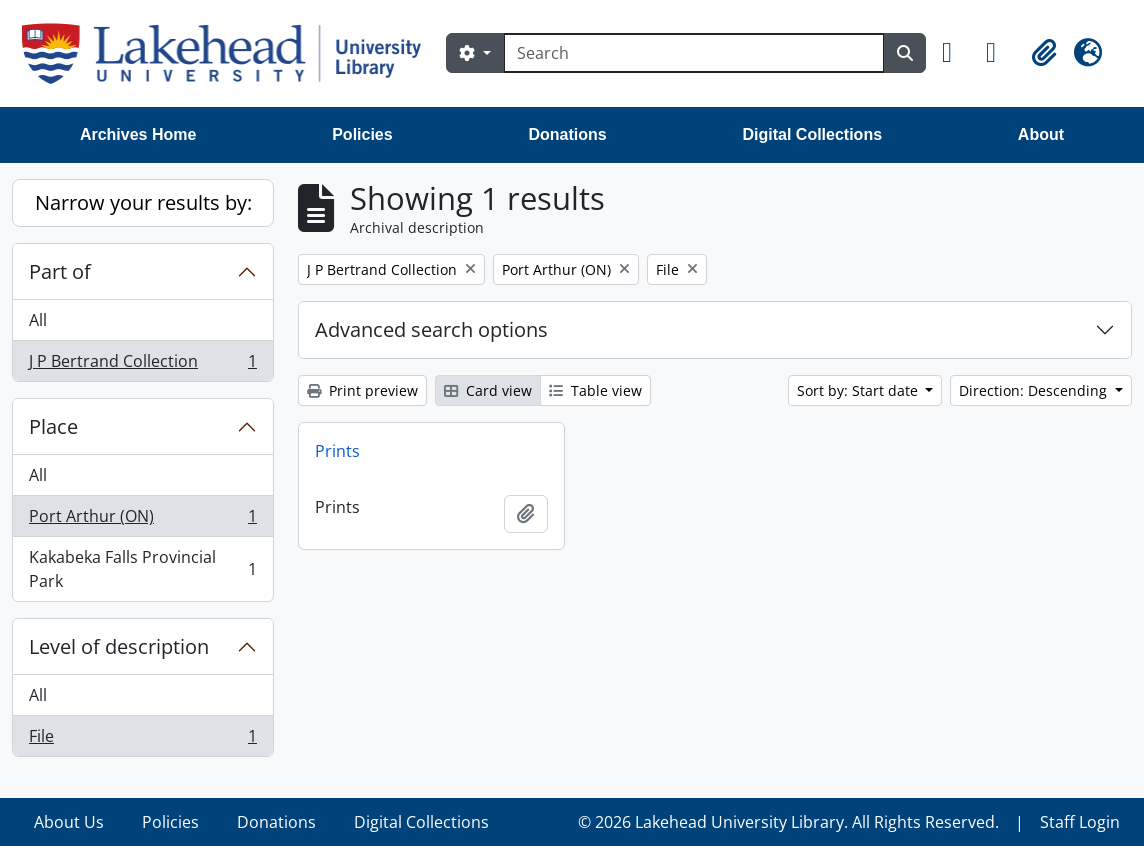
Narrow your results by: (143, 202)
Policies (362, 134)
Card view (488, 390)
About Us (69, 822)
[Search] (694, 53)
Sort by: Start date (859, 390)
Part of (60, 271)
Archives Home (138, 134)
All (38, 320)
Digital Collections (812, 134)
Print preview (362, 390)
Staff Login (1080, 822)
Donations (567, 134)
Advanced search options (431, 329)
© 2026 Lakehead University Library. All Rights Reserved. (788, 822)
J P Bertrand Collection (142, 365)
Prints (337, 451)
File (142, 740)
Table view (595, 390)
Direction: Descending (1035, 390)
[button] (956, 53)
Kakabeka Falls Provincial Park (142, 569)
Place (53, 426)
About (1041, 134)
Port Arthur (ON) (142, 520)
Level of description (119, 646)
